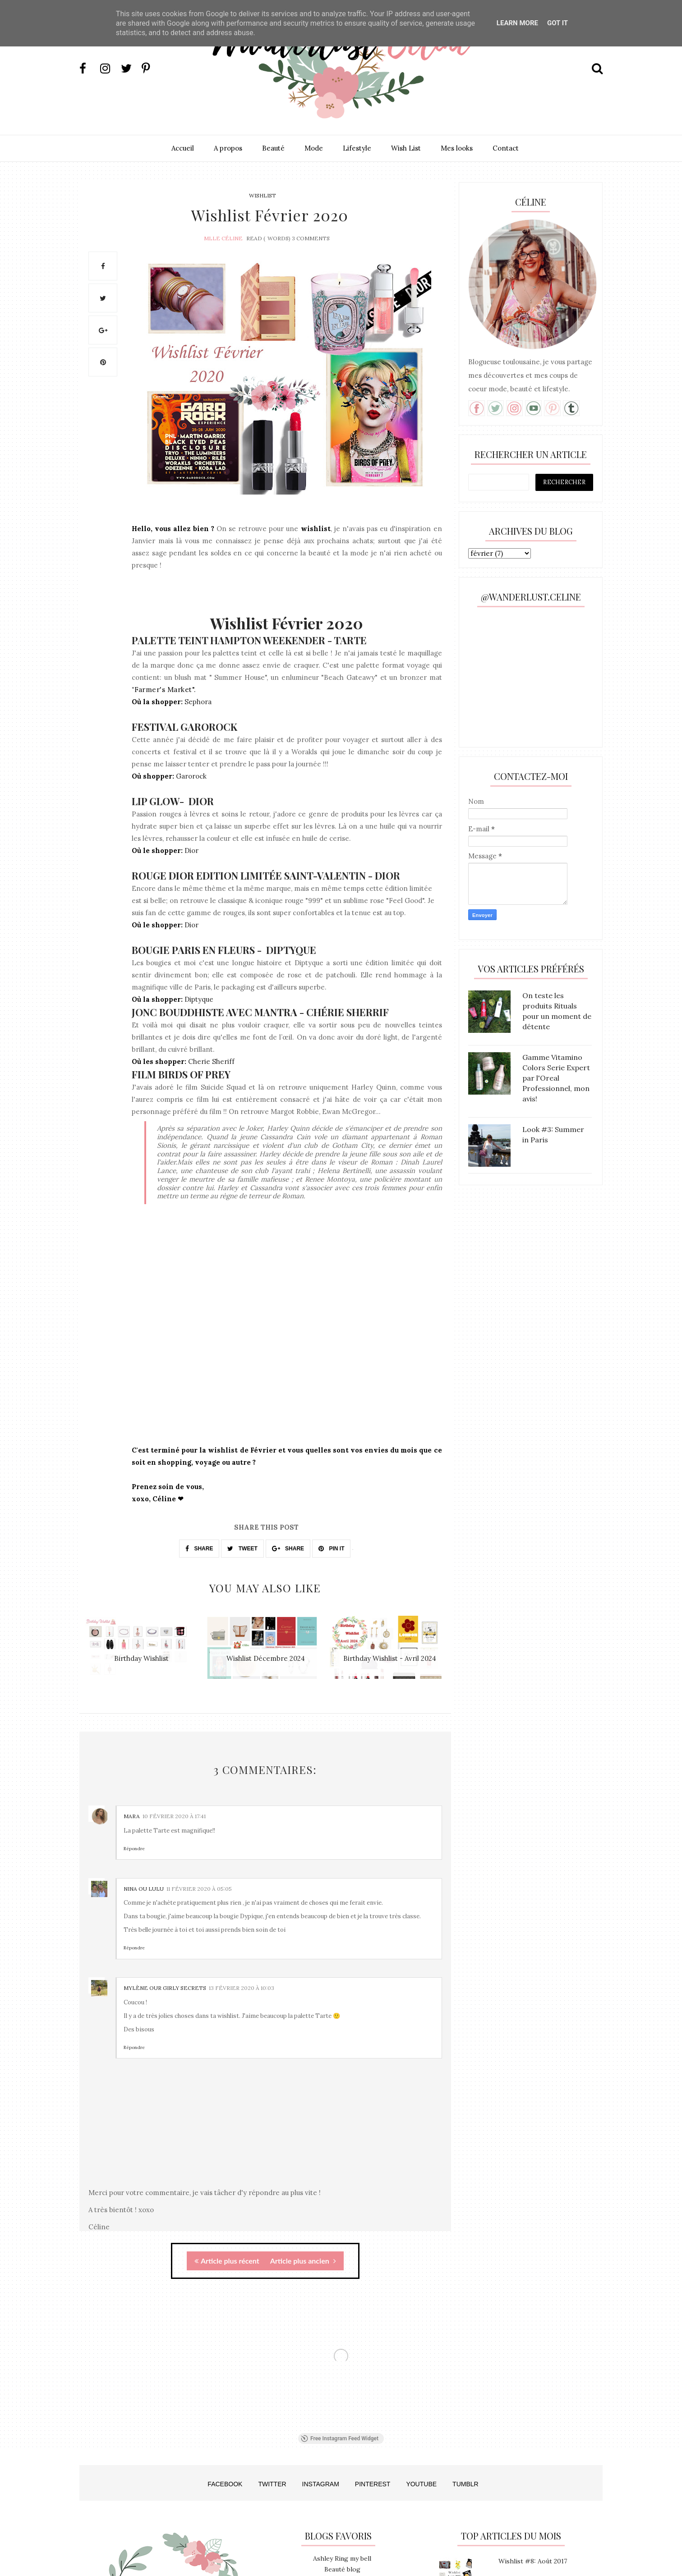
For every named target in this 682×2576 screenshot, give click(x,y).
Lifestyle (357, 148)
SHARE (199, 1548)
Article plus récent (226, 2260)
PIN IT (331, 1548)
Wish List (406, 148)
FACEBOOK (224, 2484)
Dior (191, 850)
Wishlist (262, 195)
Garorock (191, 776)
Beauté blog (342, 2569)
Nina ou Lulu (144, 1888)
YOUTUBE (421, 2484)
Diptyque (198, 999)
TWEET (242, 1548)
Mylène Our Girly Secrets (165, 1988)
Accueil (182, 148)
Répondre (134, 1849)
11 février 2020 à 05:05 (199, 1888)
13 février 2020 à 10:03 (241, 1988)
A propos (228, 148)
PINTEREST (373, 2484)
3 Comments (311, 238)
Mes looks (457, 148)
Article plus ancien (303, 2260)
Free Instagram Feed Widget (339, 2438)
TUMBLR (465, 2484)
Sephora (198, 701)
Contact (506, 148)
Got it (557, 23)
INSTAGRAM (320, 2484)
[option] (141, 1652)
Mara (132, 1816)
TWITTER (272, 2484)
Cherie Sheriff (211, 1061)
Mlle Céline (223, 238)
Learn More (517, 23)
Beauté (273, 148)
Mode (313, 148)
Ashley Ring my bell (342, 2558)
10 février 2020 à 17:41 (174, 1816)
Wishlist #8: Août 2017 (532, 2561)
